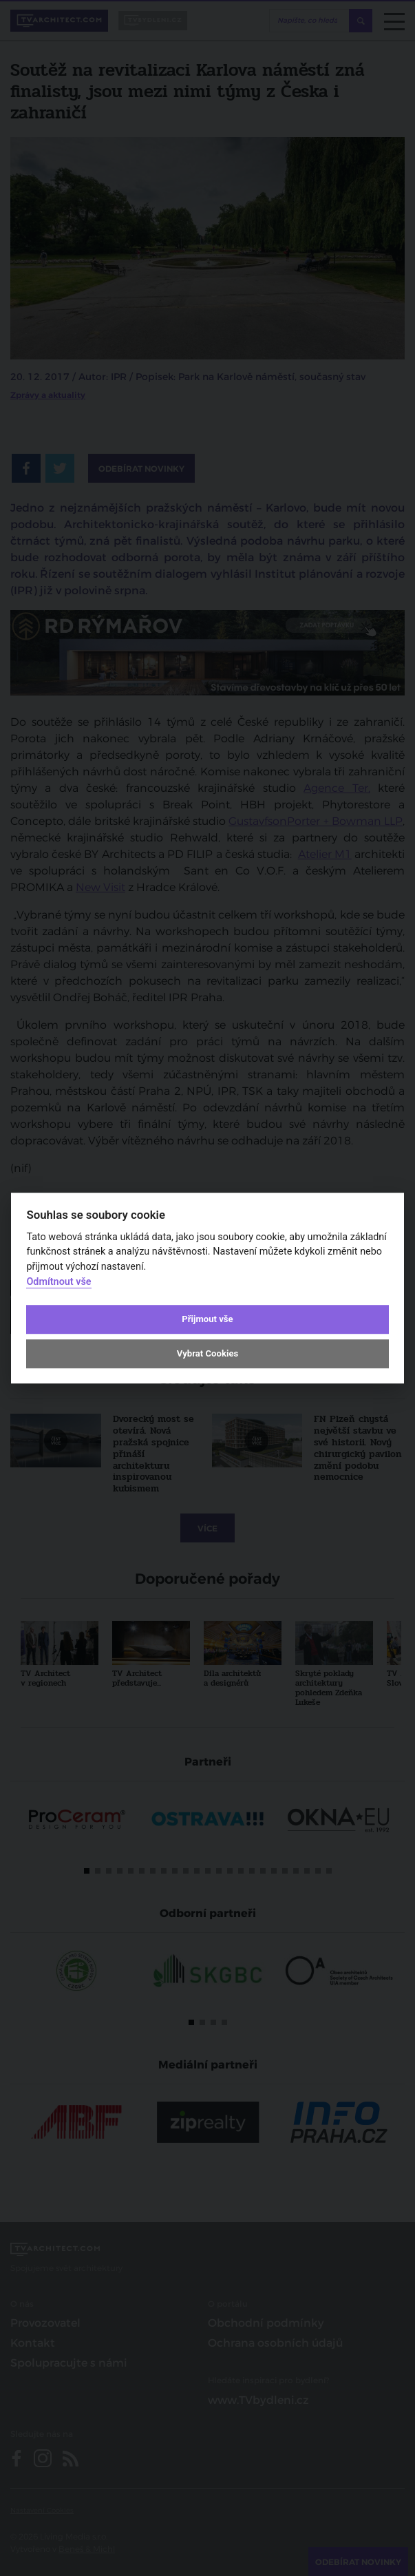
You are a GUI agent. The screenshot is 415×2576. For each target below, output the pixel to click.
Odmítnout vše (58, 1282)
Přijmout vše (207, 1319)
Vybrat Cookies (207, 1353)
